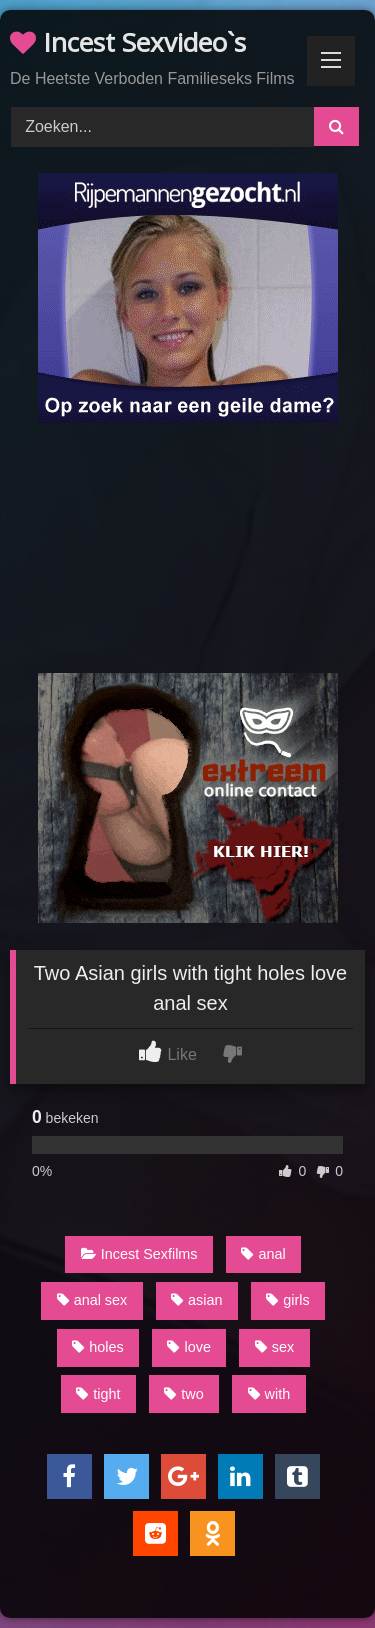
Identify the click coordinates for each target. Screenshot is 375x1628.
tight (98, 1394)
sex (274, 1347)
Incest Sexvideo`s (128, 42)
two (183, 1394)
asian (196, 1300)
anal (263, 1254)
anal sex (92, 1300)
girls (287, 1300)
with (269, 1394)
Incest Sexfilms (139, 1254)
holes (97, 1347)
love (188, 1347)
